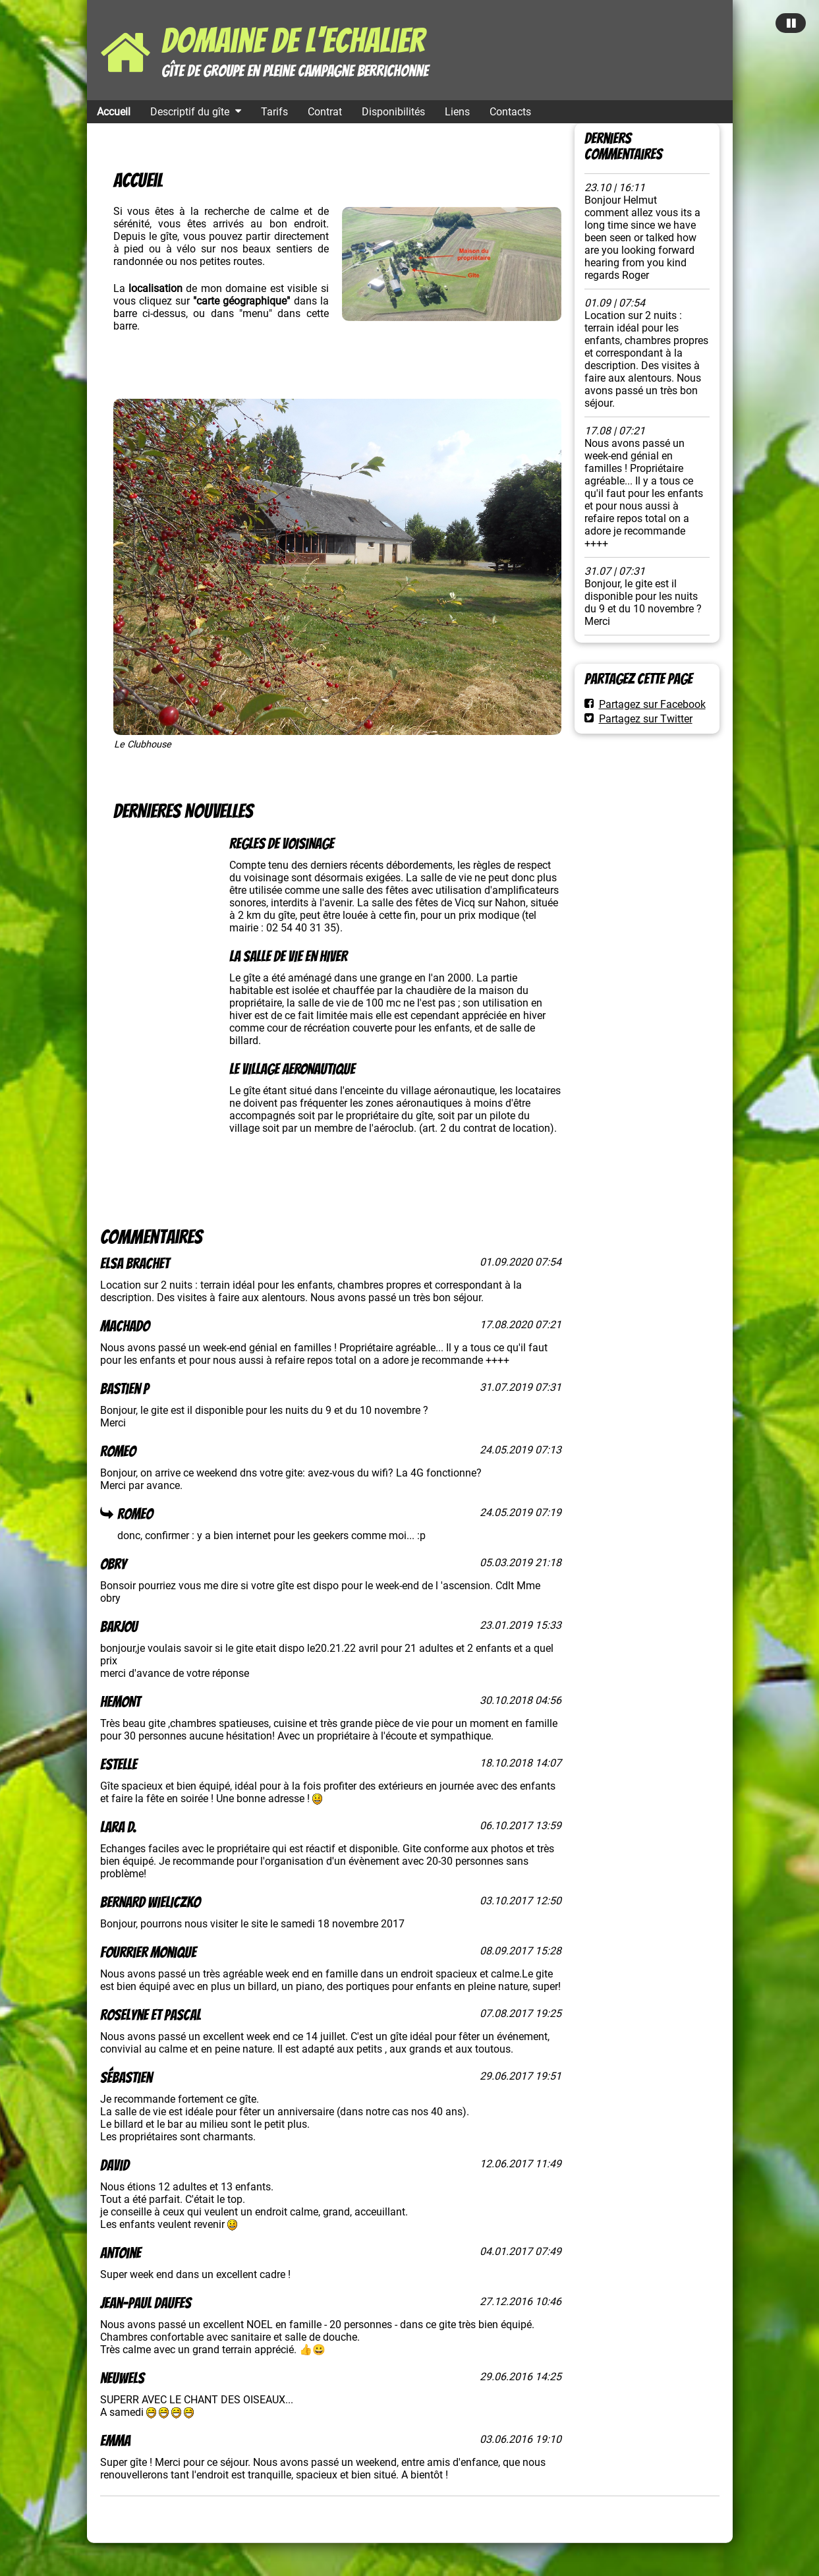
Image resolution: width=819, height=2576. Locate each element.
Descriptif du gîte (189, 111)
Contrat (325, 111)
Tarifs (274, 111)
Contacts (510, 111)
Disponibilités (393, 111)
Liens (457, 111)
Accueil (113, 111)
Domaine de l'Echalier (292, 40)
